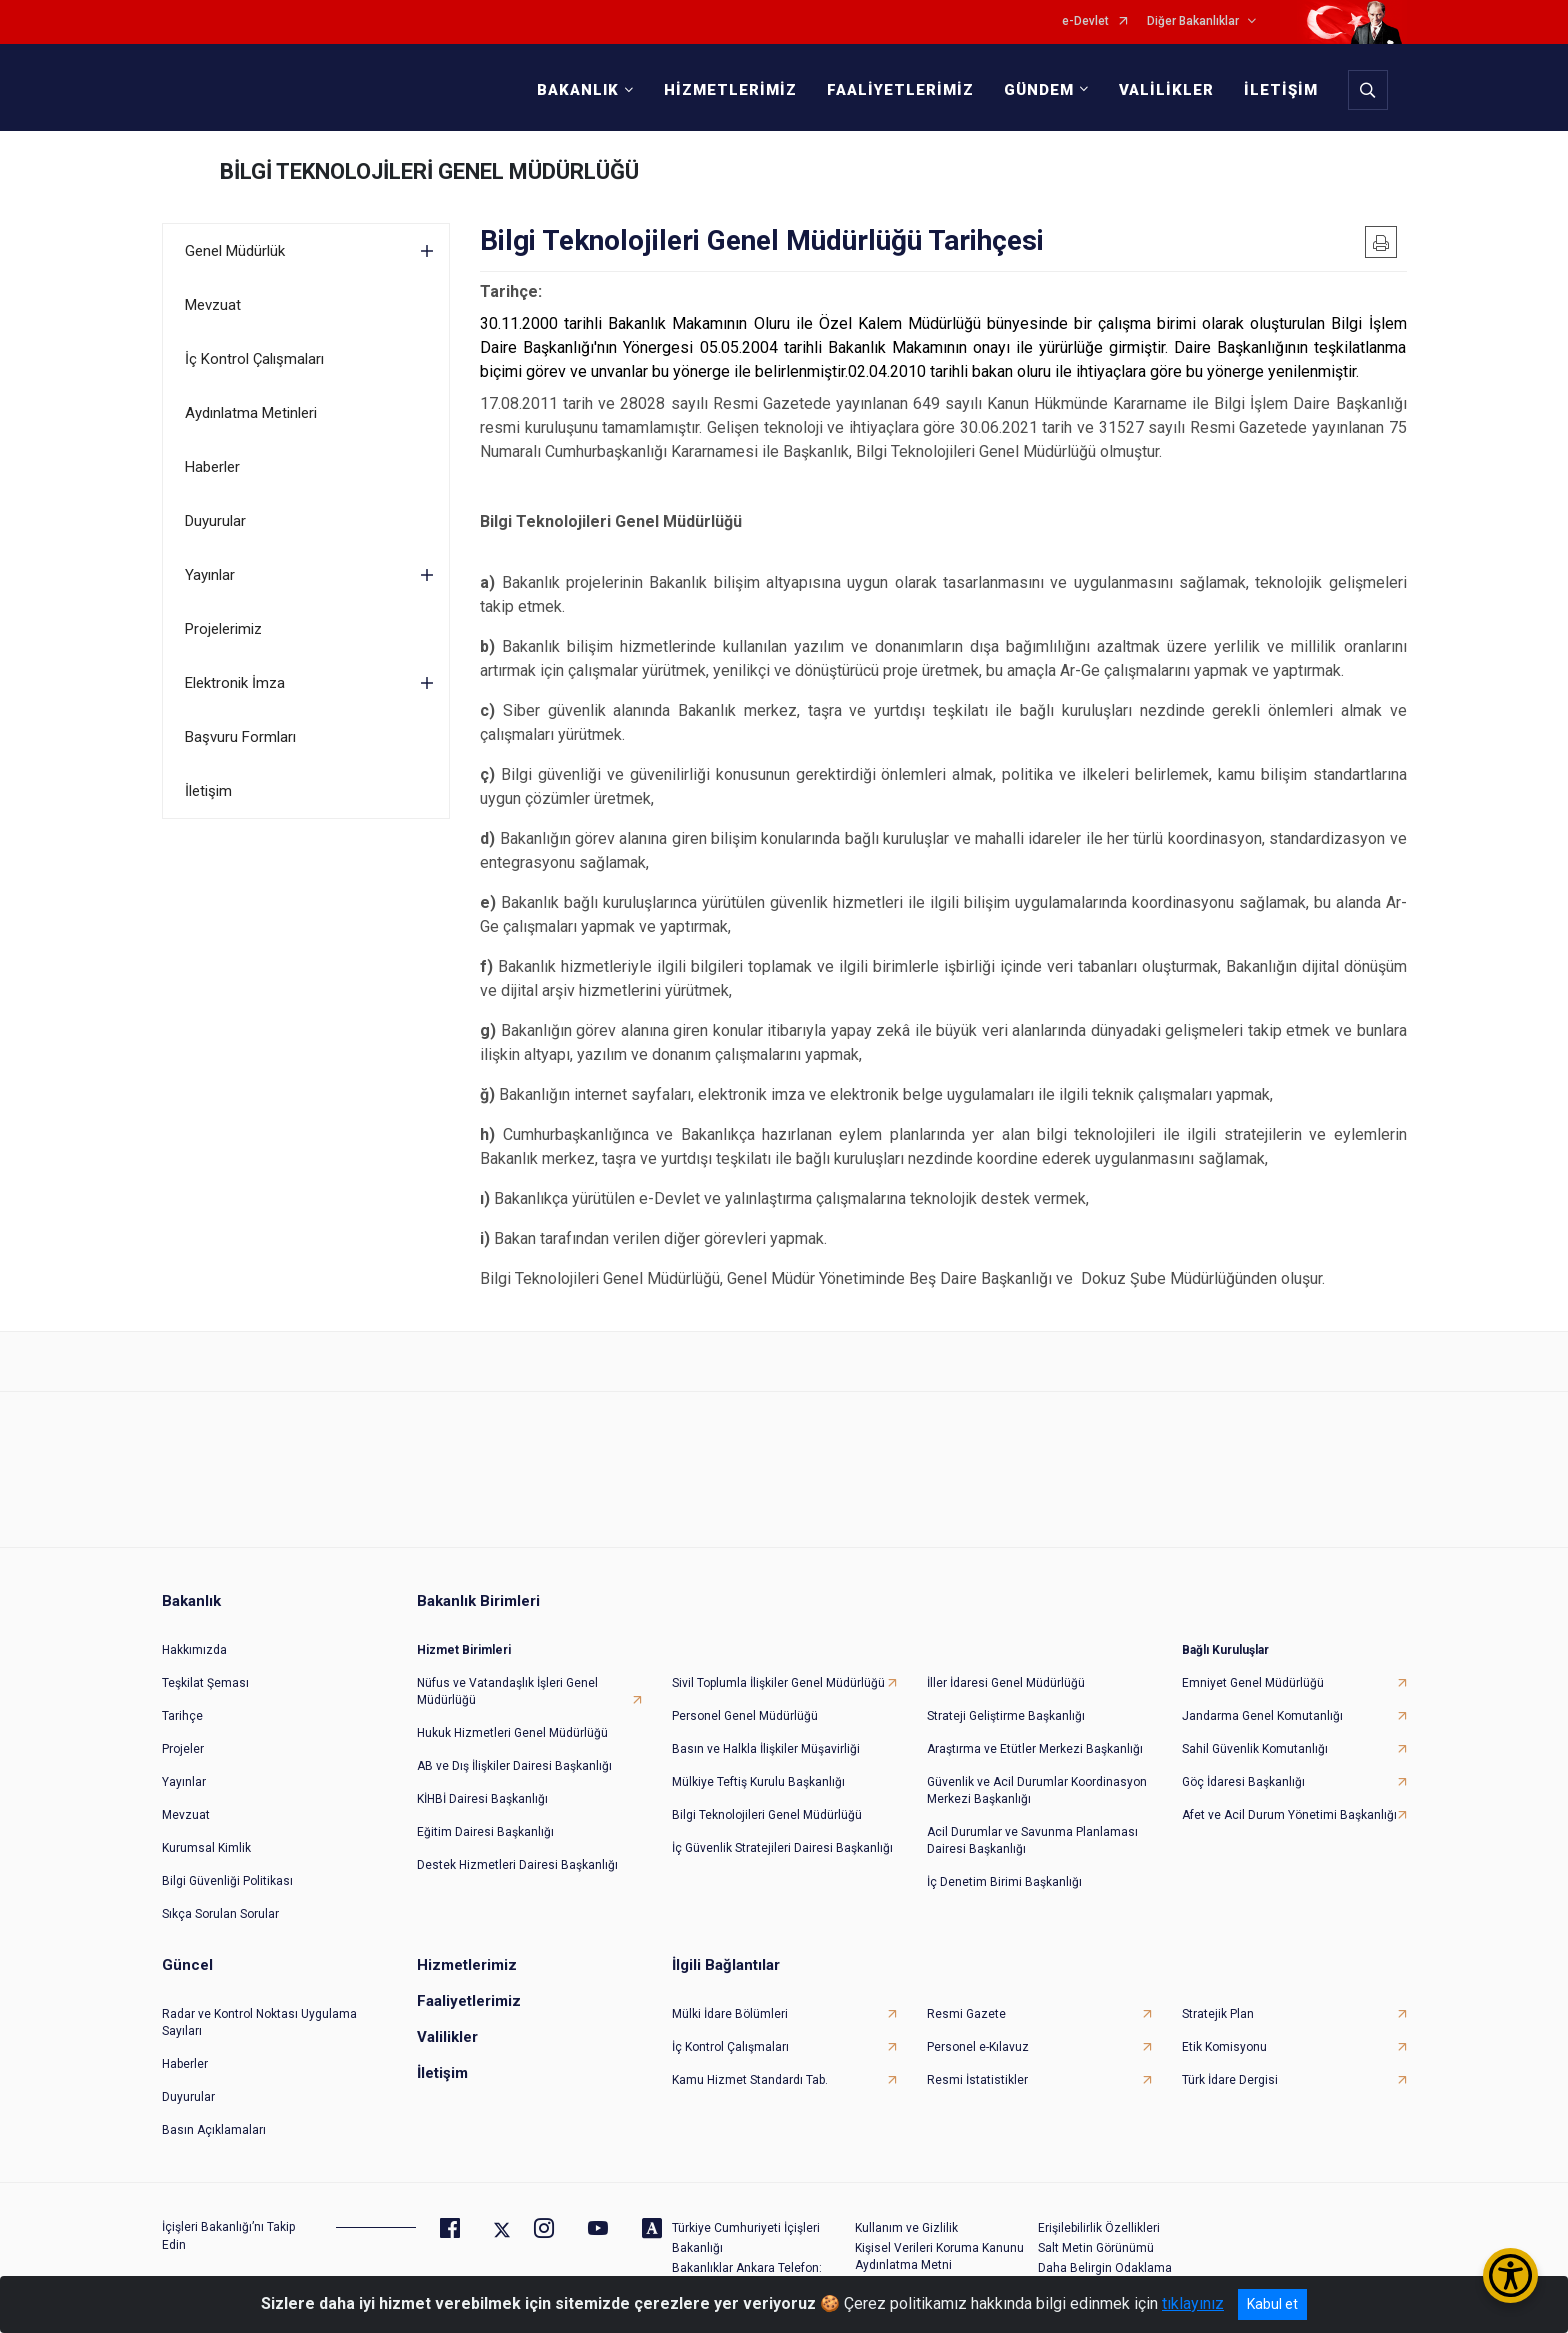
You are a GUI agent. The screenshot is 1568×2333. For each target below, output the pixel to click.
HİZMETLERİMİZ (729, 90)
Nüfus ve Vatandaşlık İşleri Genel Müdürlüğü (507, 1688)
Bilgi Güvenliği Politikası (227, 1878)
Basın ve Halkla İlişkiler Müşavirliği (766, 1746)
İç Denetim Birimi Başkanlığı (1004, 1879)
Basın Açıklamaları (214, 2127)
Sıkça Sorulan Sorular (220, 1911)
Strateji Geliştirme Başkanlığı (1006, 1713)
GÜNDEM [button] (1038, 90)
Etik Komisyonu (1224, 2044)
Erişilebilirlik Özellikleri (1099, 2225)
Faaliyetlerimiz (469, 1998)
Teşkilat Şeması (205, 1680)
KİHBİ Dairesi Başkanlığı (482, 1796)
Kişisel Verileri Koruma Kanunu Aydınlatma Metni (939, 2253)
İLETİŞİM (1280, 90)
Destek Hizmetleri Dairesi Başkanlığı (517, 1862)
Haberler (212, 467)
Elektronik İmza (235, 683)
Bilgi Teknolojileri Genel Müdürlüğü (767, 1812)
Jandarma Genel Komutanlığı (1262, 1713)
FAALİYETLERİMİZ (899, 90)
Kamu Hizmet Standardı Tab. (750, 2077)
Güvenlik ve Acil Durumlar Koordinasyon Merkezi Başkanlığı (1037, 1787)
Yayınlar (210, 575)
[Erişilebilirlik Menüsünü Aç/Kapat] (1510, 2275)
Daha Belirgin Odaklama (1105, 2265)
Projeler (183, 1746)
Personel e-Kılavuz (978, 2044)
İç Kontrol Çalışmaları (254, 359)
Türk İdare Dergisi (1230, 2077)
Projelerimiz (223, 629)
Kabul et (1272, 2304)
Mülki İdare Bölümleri (730, 2011)
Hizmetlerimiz (467, 1962)
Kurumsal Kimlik (206, 1845)
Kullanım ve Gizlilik (906, 2225)
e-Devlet (1085, 21)
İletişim (208, 791)
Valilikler (447, 2034)
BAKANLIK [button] (577, 90)
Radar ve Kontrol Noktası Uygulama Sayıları (259, 2019)
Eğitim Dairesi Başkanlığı (485, 1829)
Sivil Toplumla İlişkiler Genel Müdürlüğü (778, 1680)
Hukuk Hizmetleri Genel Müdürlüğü (512, 1730)
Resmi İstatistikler (977, 2077)
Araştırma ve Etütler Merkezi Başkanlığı (1035, 1746)
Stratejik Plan (1218, 2011)
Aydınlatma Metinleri (251, 413)
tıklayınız (1193, 2303)
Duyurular (215, 521)
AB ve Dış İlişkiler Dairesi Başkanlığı (514, 1763)
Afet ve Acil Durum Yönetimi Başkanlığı (1289, 1812)
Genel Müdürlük (235, 251)
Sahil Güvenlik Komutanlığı (1255, 1746)
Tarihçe (182, 1713)
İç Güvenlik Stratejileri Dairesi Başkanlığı (782, 1845)
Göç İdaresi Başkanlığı (1243, 1779)
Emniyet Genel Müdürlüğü (1253, 1680)
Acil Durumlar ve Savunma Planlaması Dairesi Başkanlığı (1032, 1837)
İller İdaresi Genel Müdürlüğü (1006, 1680)
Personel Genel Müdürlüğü (745, 1713)
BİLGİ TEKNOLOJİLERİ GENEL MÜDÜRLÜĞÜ (429, 171)
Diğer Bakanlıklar (1193, 21)
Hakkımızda (194, 1647)
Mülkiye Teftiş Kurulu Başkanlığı (758, 1779)
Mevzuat (213, 305)
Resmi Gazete (966, 2011)
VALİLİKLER (1165, 90)
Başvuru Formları (240, 737)
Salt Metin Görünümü (1096, 2245)
